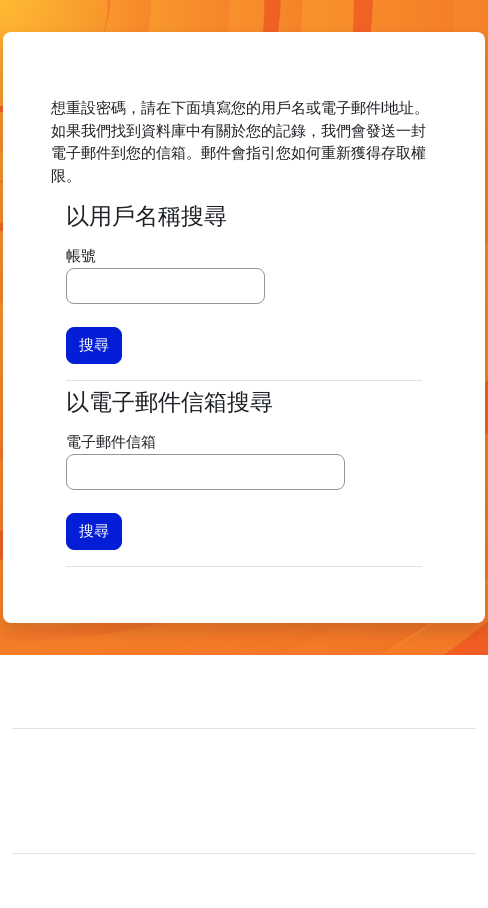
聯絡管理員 (92, 689)
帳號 (81, 256)
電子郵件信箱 (111, 442)
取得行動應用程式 (88, 825)
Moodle (101, 881)
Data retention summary (107, 795)
